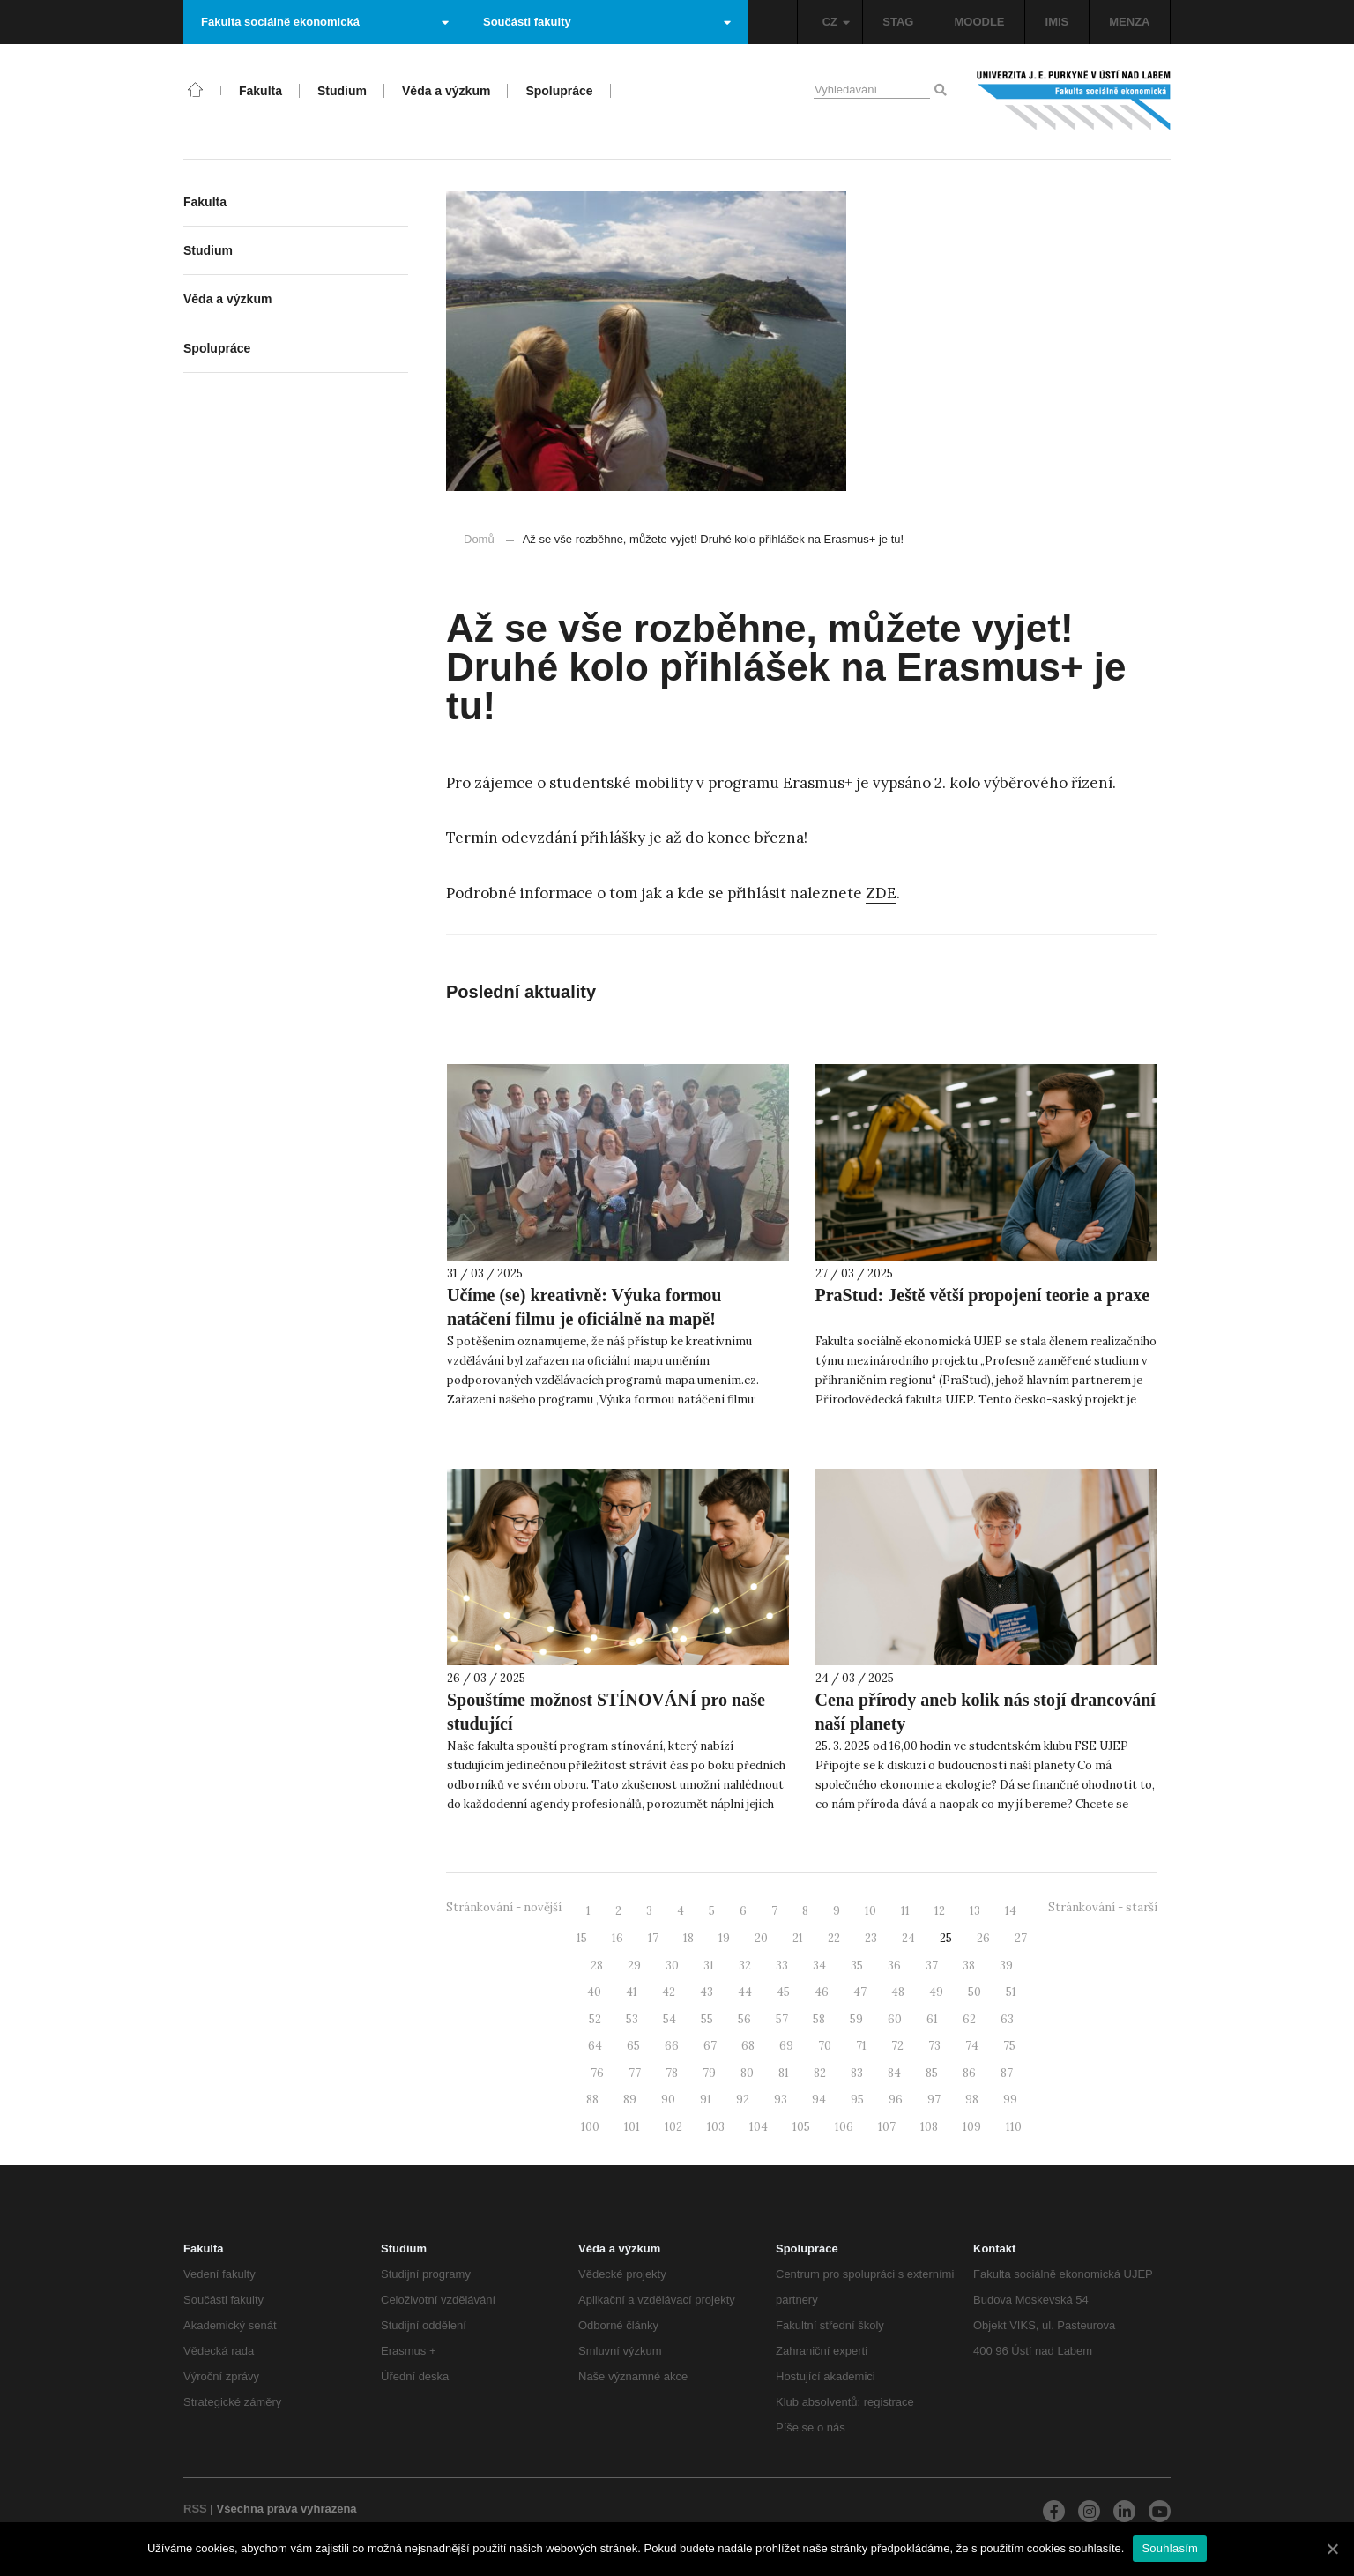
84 (894, 2073)
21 (797, 1938)
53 (632, 2019)
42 (668, 1991)
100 (590, 2126)
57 (782, 2019)
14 (1010, 1910)
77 (635, 2073)
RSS (195, 2508)
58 (819, 2019)
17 (653, 1938)
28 (597, 1965)
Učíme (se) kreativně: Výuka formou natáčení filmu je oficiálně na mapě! (584, 1307)
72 (897, 2045)
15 (582, 1938)
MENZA (1129, 21)
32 (745, 1965)
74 (971, 2045)
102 (673, 2126)
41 (631, 1991)
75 (1009, 2045)
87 (1007, 2073)
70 (824, 2045)
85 (932, 2073)
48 (897, 1991)
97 (934, 2099)
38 (969, 1965)
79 (709, 2073)
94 (819, 2099)
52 (595, 2019)
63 (1007, 2019)
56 (744, 2019)
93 (780, 2099)
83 (857, 2073)
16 (617, 1938)
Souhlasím (1170, 2548)
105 (801, 2126)
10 (870, 1910)
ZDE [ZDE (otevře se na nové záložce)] (881, 893)
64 (595, 2045)
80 (747, 2073)
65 (633, 2045)
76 (597, 2073)
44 (745, 1991)
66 (672, 2045)
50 (974, 1991)
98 (971, 2099)
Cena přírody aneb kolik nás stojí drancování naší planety (985, 1711)
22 (834, 1938)
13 (975, 1910)
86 (969, 2073)
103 (716, 2126)
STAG (897, 21)
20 (761, 1938)
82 (820, 2073)
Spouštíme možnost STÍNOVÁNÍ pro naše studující (606, 1711)
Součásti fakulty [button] (607, 21)
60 (895, 2019)
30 (672, 1965)
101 (632, 2126)
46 (822, 1991)
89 (629, 2099)
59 (856, 2019)
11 (905, 1910)
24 (908, 1938)
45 (783, 1991)
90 (668, 2099)
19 (724, 1938)
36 (894, 1965)
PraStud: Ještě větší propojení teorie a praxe (982, 1295)
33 (782, 1965)
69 (786, 2045)
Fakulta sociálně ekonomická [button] (325, 21)
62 (969, 2019)
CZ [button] (836, 21)
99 (1010, 2099)
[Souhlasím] (1332, 2548)
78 (672, 2073)
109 (972, 2126)
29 (634, 1965)
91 (705, 2099)
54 (669, 2019)
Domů (479, 539)
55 (707, 2019)
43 (706, 1991)
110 (1014, 2126)
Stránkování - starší (1102, 1907)
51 (1011, 1991)
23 (871, 1938)
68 (748, 2045)
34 (819, 1965)
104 (758, 2126)
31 (708, 1965)
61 (932, 2019)
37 (932, 1965)
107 (887, 2126)
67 (710, 2045)
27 (1021, 1938)
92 (742, 2099)
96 (896, 2099)
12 (939, 1910)
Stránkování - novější (504, 1907)
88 (592, 2099)
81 (783, 2073)
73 (934, 2045)
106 (844, 2126)
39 (1006, 1965)
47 (860, 1991)
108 (929, 2126)
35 (857, 1965)
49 (936, 1991)
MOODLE (979, 21)
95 (857, 2099)
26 (983, 1938)
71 (861, 2045)
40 (594, 1991)
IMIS (1057, 21)
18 (688, 1938)
